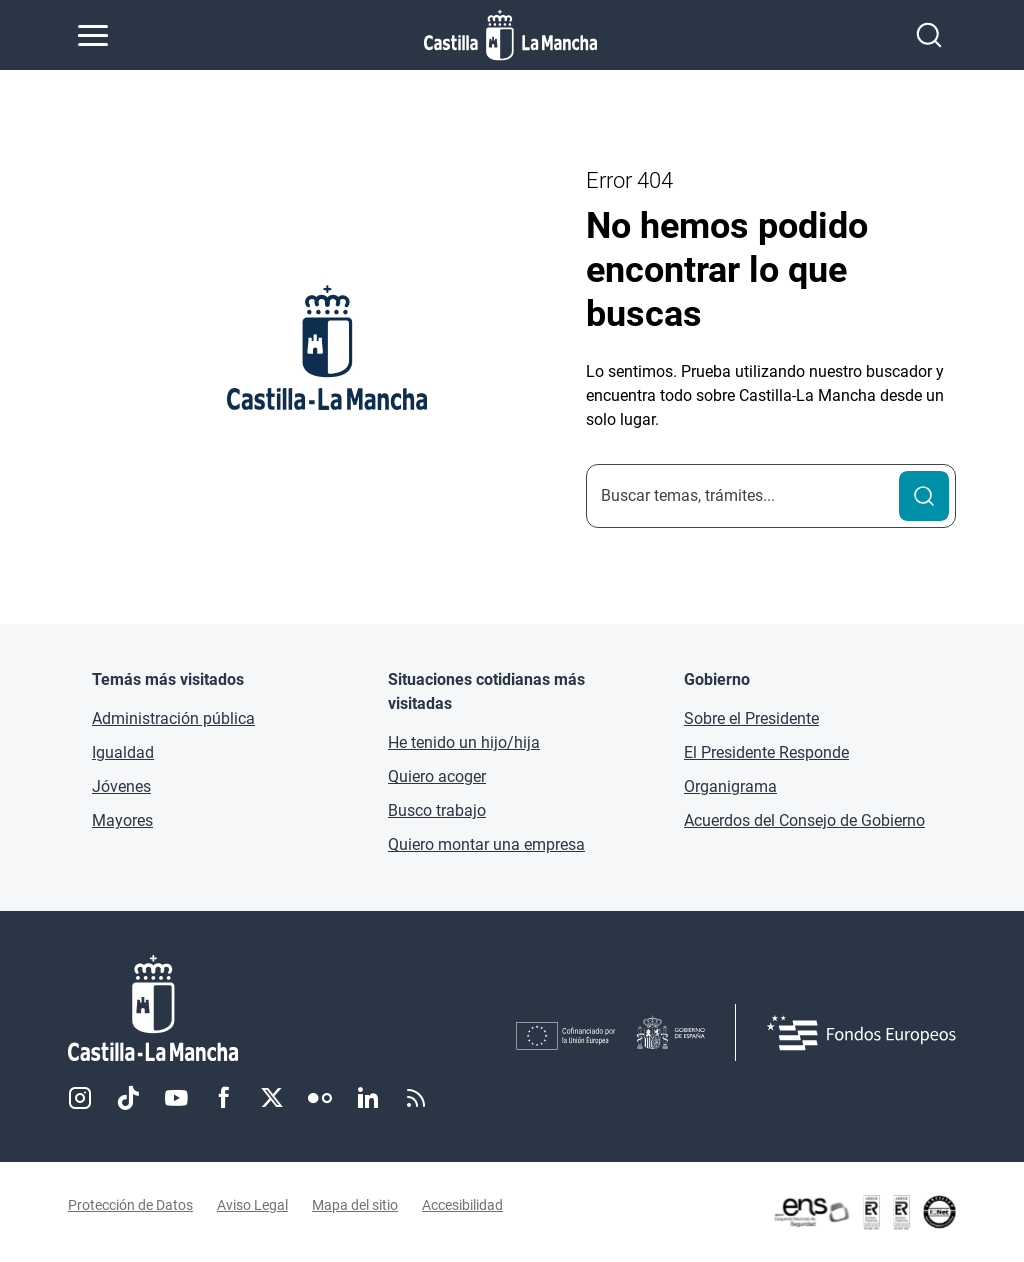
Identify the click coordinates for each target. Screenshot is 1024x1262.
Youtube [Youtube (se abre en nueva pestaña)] (176, 1098)
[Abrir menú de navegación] (93, 35)
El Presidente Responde (766, 752)
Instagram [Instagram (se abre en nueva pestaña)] (80, 1098)
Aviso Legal (252, 1205)
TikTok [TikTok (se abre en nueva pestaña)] (128, 1098)
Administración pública (173, 718)
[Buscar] (924, 496)
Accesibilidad (462, 1205)
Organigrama (730, 786)
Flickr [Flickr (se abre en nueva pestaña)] (320, 1098)
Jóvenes (121, 786)
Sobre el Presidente (751, 718)
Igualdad (123, 752)
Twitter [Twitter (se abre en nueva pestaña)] (272, 1098)
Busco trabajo (437, 810)
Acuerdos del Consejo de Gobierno (804, 820)
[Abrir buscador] (929, 35)
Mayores (122, 820)
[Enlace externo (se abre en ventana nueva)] (864, 1212)
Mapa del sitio (355, 1205)
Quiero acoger (437, 776)
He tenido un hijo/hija (464, 742)
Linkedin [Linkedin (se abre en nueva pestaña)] (368, 1098)
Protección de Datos (130, 1205)
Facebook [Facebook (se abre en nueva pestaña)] (224, 1098)
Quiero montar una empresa (486, 844)
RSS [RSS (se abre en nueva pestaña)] (416, 1098)
